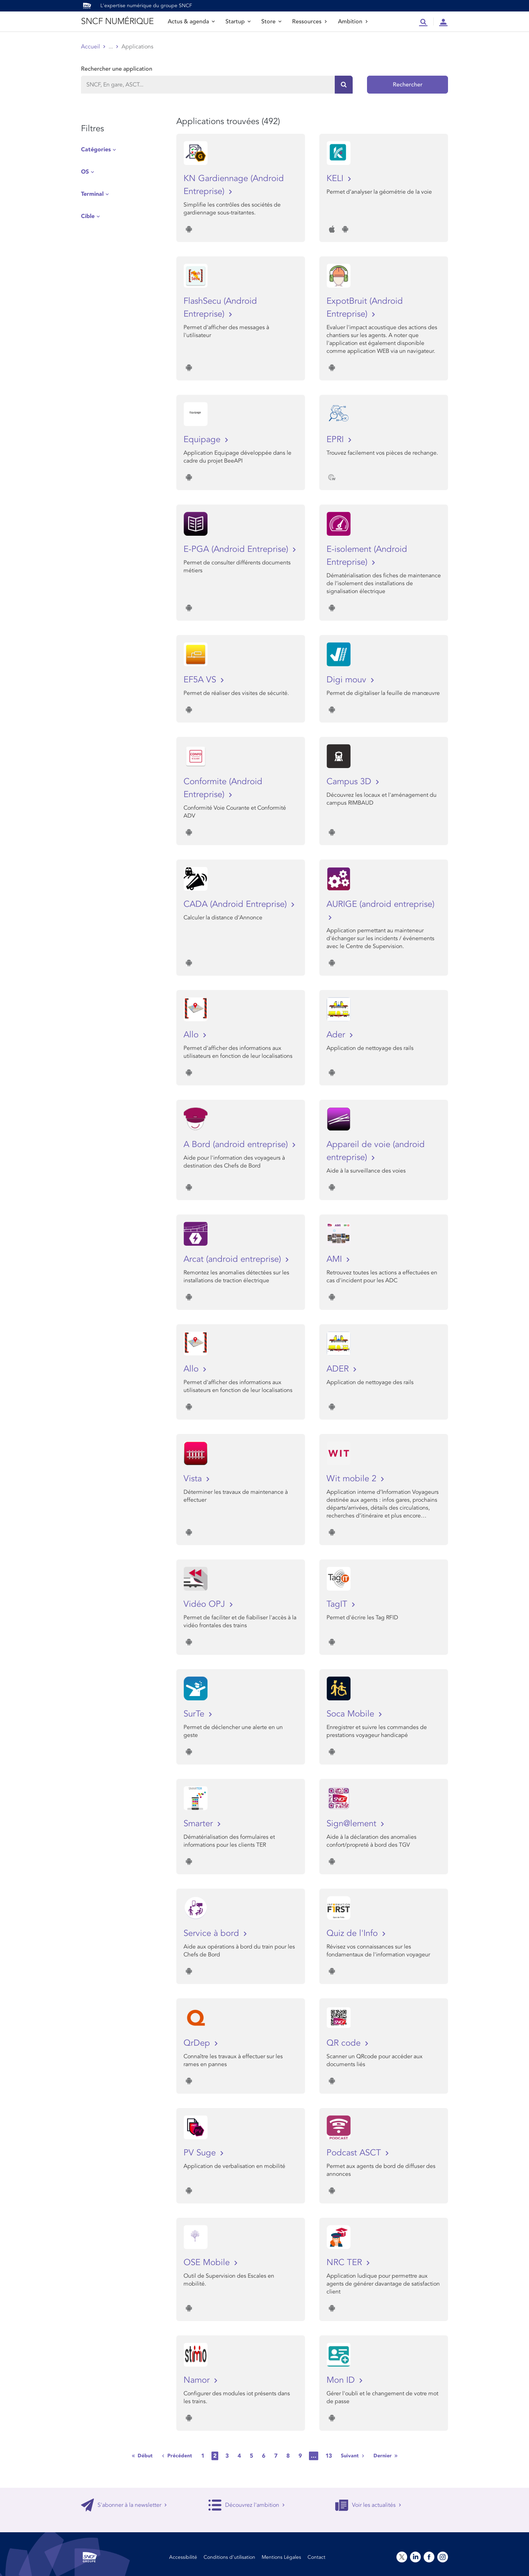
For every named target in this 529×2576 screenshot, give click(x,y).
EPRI (336, 439)
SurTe (195, 1714)
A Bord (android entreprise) (237, 1144)
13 (328, 2455)
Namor (198, 2380)
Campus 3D (350, 781)
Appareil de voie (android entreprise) (376, 1150)
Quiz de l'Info (353, 1933)
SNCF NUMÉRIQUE (117, 21)
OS (85, 171)
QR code (345, 2043)
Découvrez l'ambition (246, 2505)
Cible (88, 216)
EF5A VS (201, 679)
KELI (336, 178)
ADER (339, 1369)
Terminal (92, 194)
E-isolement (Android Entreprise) (367, 555)
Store (271, 21)
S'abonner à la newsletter (124, 2505)
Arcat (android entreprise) (233, 1259)
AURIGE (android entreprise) (380, 904)
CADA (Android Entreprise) (236, 904)
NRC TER (345, 2262)
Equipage (203, 439)
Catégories (96, 149)
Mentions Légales (281, 2557)
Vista (194, 1478)
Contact (316, 2557)
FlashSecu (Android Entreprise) (220, 307)
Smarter (199, 1823)
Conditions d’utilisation (229, 2557)
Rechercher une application (116, 68)
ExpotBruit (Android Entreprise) (365, 307)
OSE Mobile (208, 2262)
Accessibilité (183, 2557)
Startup (238, 21)
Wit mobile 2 (353, 1478)
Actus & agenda (191, 21)
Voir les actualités (368, 2505)
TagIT (338, 1604)
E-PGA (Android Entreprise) (237, 549)
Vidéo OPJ (206, 1604)
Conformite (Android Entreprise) (223, 788)
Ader (337, 1034)
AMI (335, 1259)
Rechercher (408, 84)
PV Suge (201, 2153)
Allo (192, 1034)
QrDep (198, 2043)
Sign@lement (353, 1823)
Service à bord (213, 1933)
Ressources (309, 21)
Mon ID (342, 2380)
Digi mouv (348, 679)
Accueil (90, 46)
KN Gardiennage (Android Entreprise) (234, 184)
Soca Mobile (352, 1714)
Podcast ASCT (355, 2153)
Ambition (353, 21)
